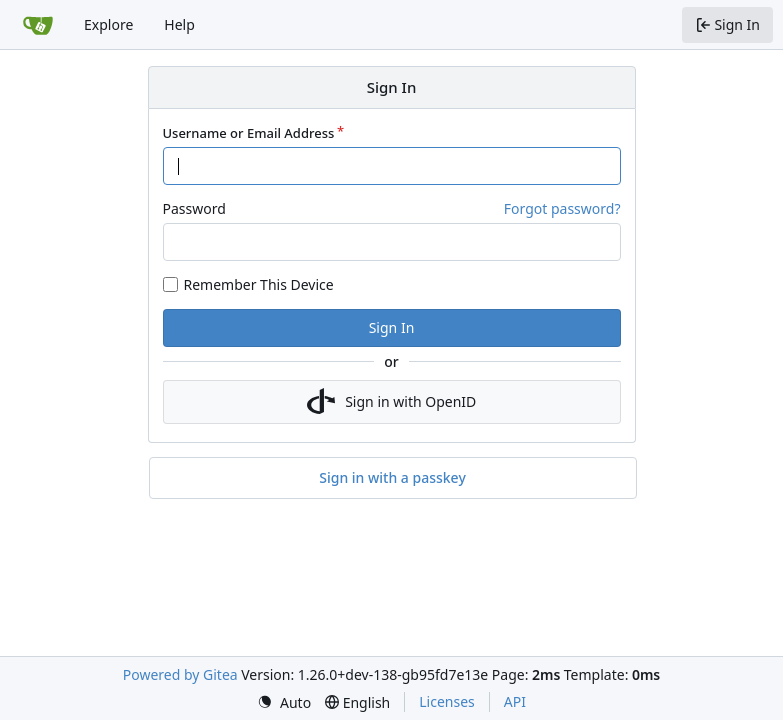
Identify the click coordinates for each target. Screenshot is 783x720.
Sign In (392, 327)
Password (194, 208)
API (515, 701)
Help (179, 24)
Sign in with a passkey (392, 478)
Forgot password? (562, 208)
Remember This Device (259, 284)
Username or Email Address (249, 133)
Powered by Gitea (180, 674)
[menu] (284, 702)
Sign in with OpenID (392, 402)
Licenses (447, 701)
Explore (108, 24)
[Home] (38, 25)
